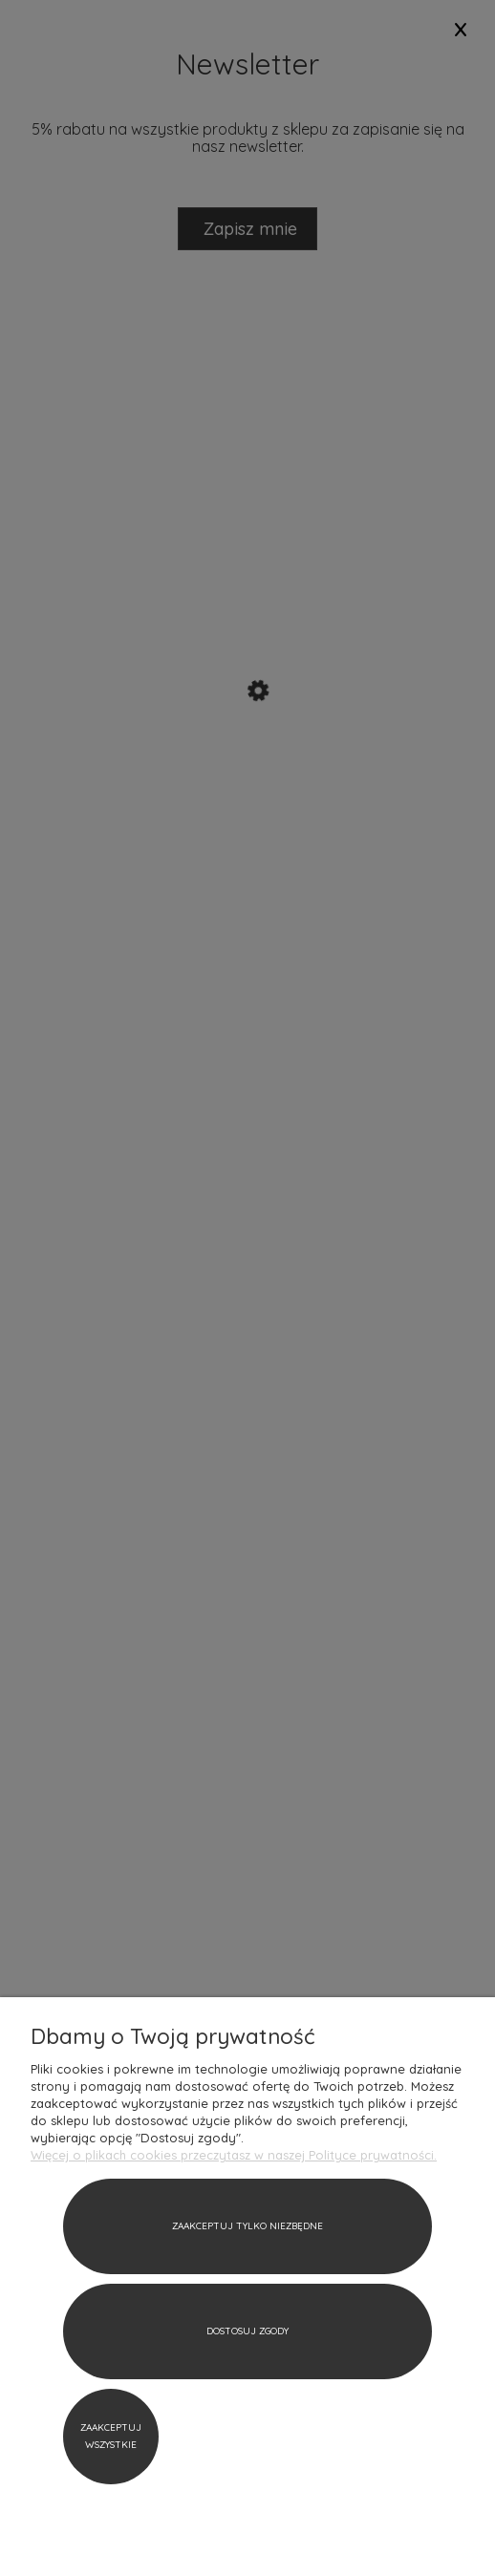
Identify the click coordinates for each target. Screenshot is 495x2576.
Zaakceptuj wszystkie (110, 2436)
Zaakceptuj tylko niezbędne (247, 2226)
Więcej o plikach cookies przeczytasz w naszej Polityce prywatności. (234, 2154)
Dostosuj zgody (247, 2331)
